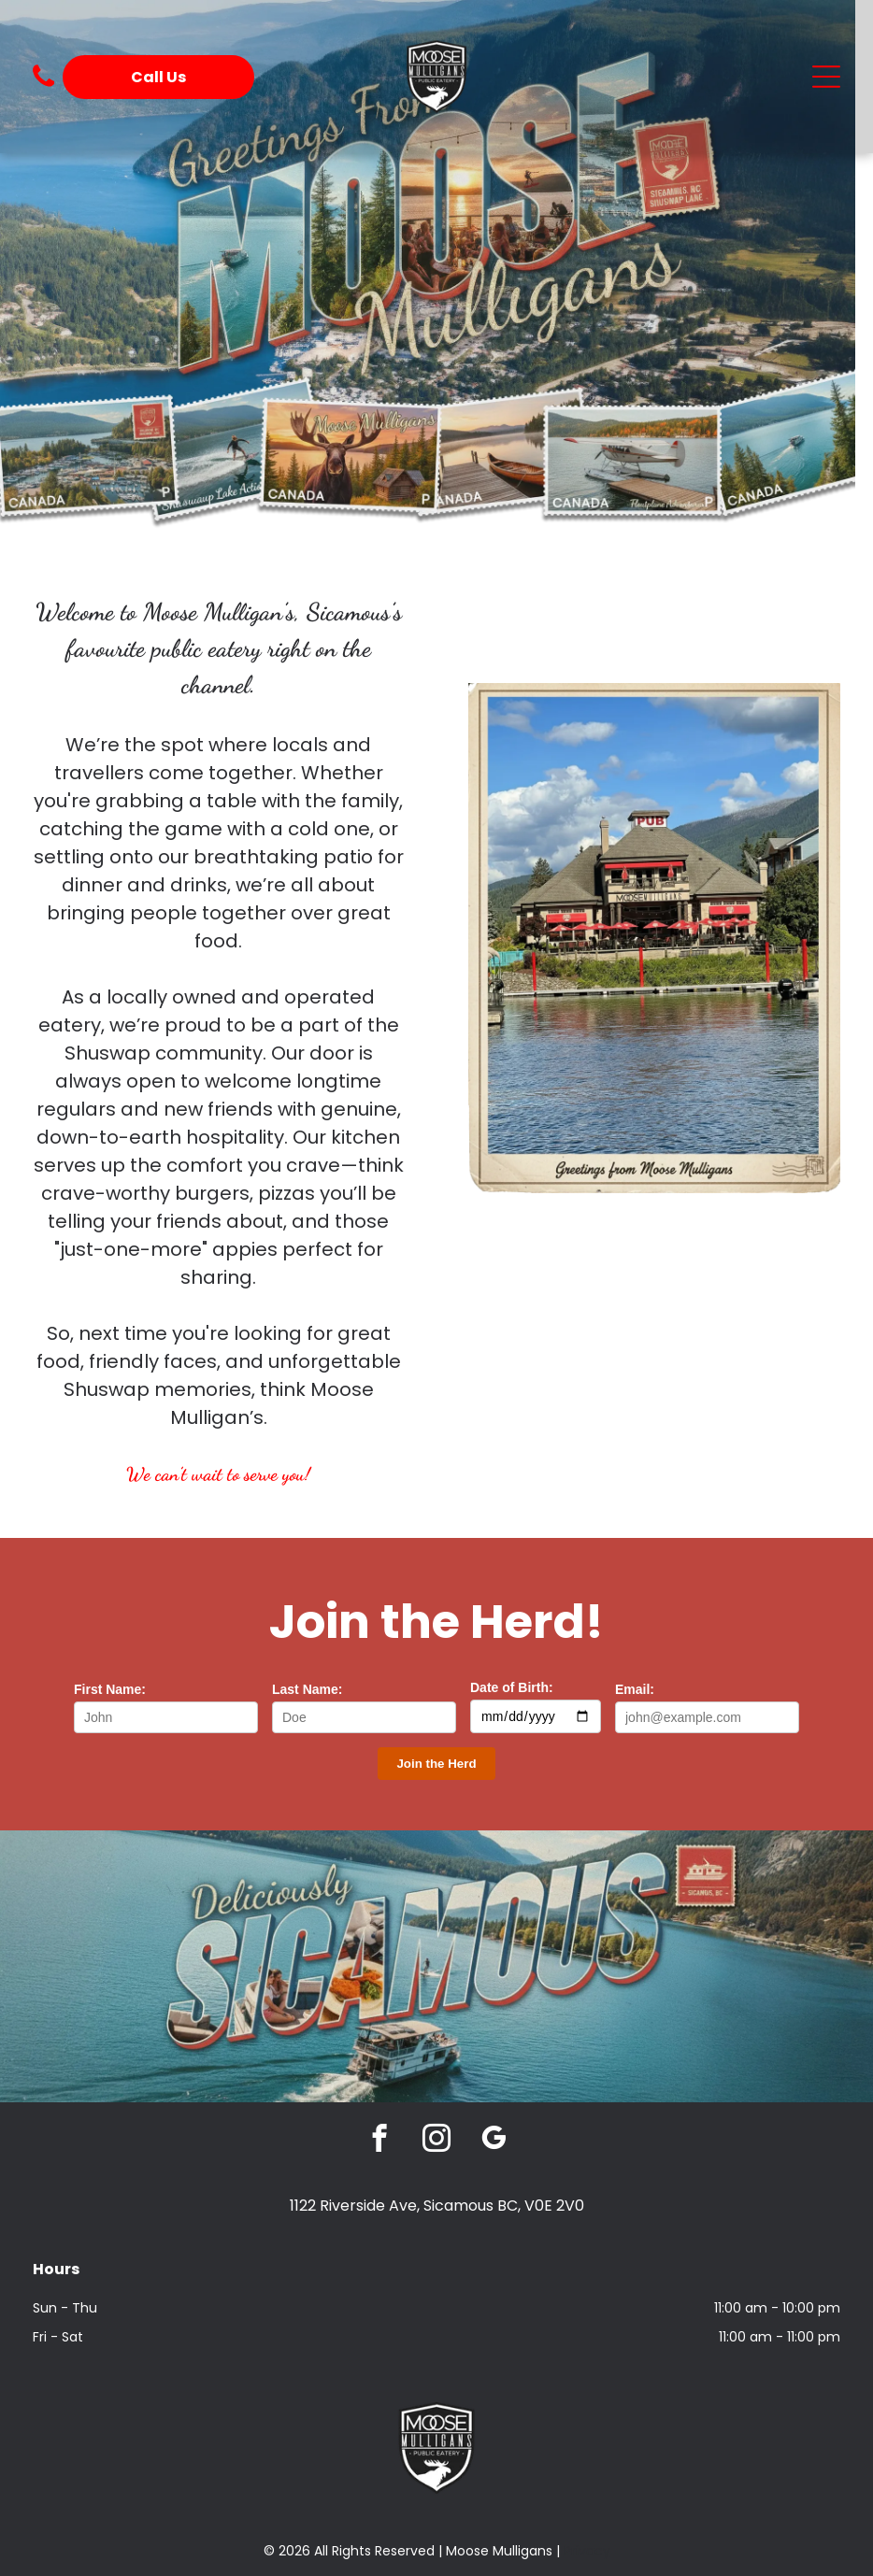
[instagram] (437, 2140)
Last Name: (307, 1689)
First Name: (110, 1689)
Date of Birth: (511, 1687)
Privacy (587, 2550)
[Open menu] (826, 77)
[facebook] (380, 2140)
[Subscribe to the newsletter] (436, 1763)
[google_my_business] (494, 2140)
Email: (634, 1689)
